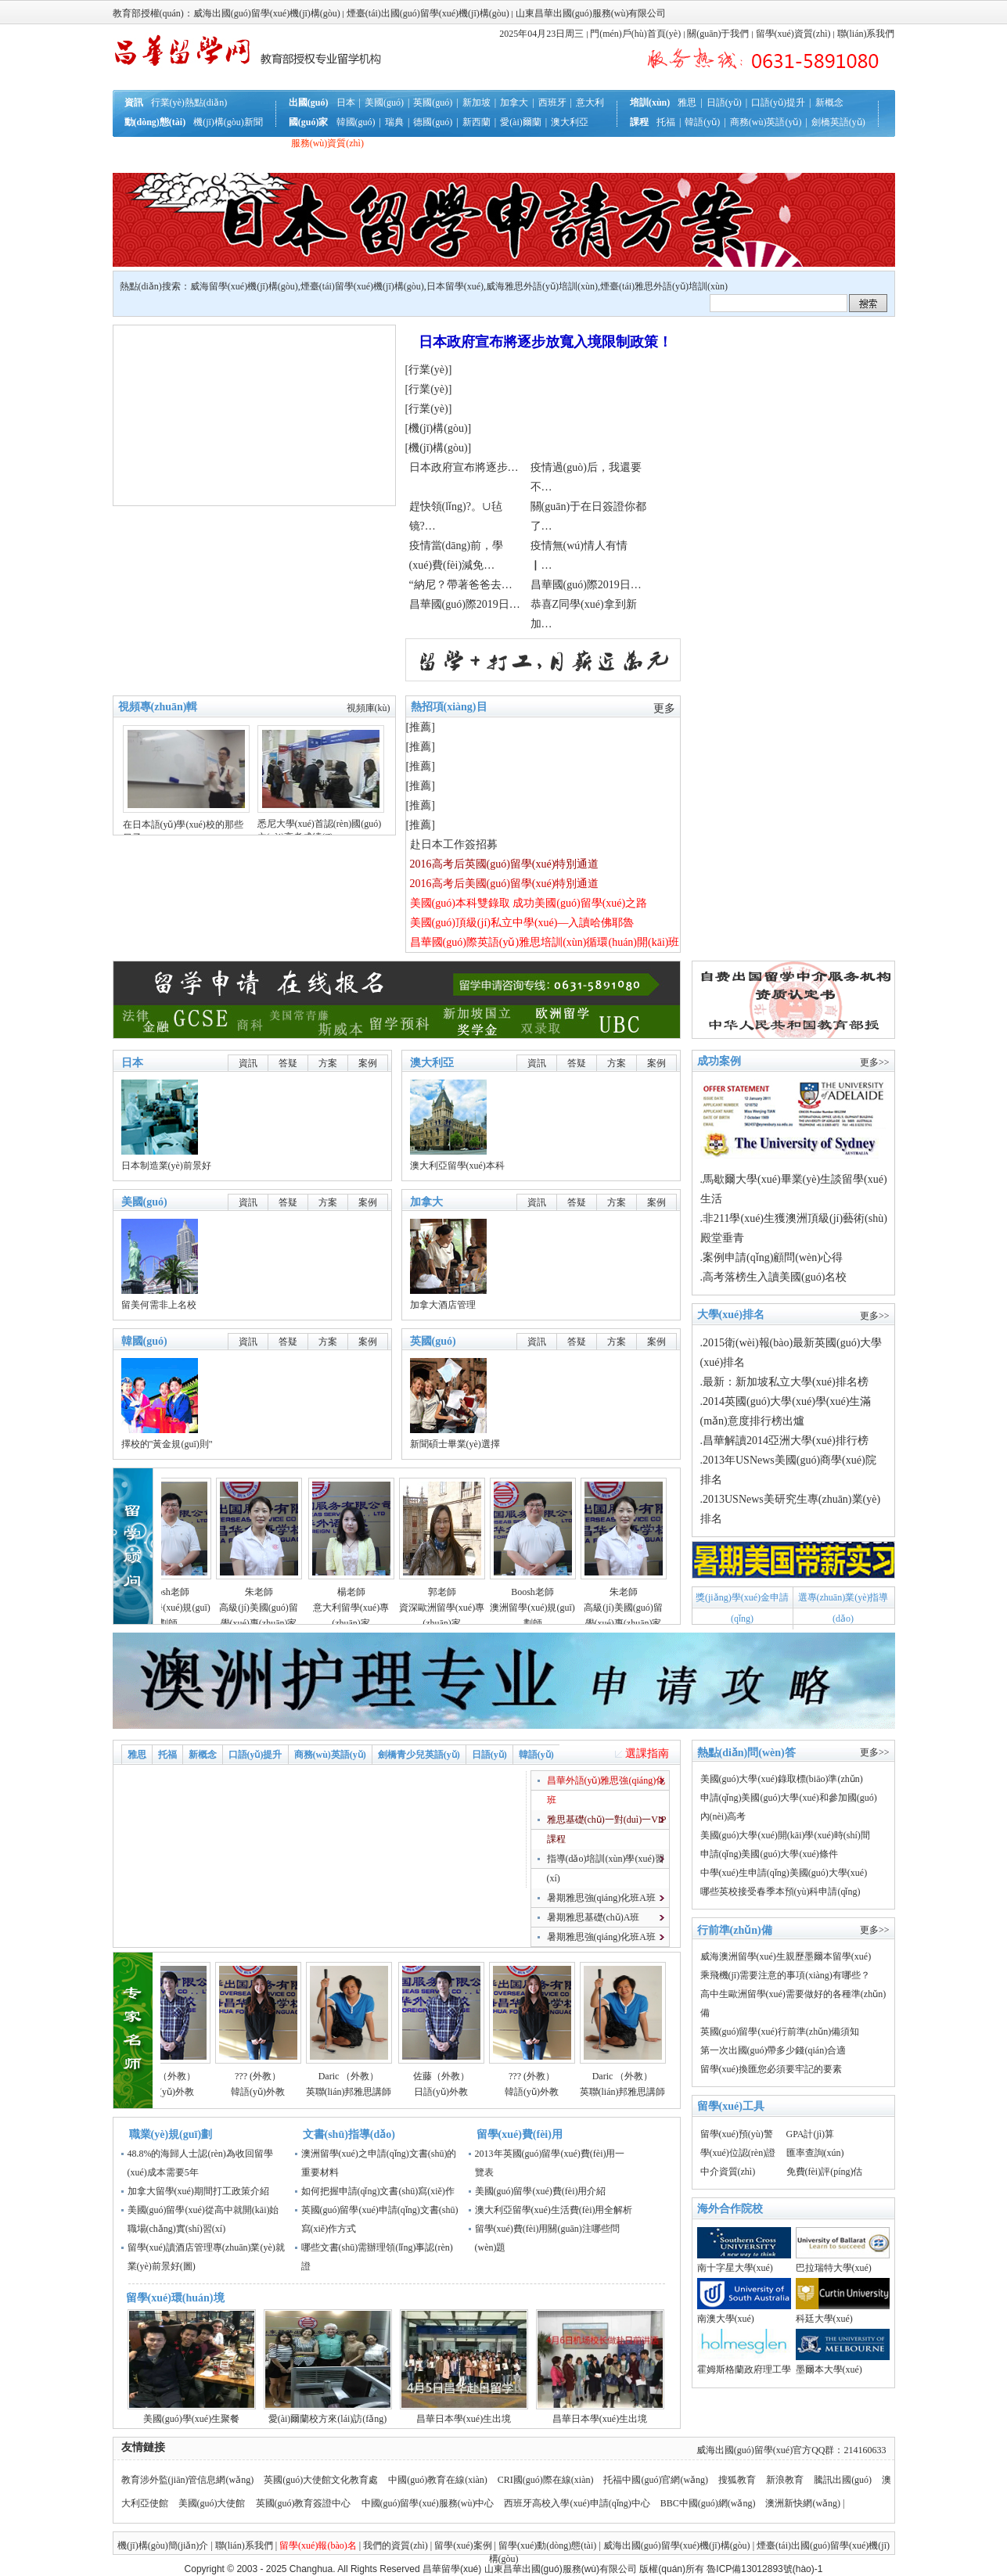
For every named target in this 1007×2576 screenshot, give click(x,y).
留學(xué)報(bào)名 (318, 2545)
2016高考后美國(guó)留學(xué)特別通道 (504, 883)
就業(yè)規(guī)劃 (276, 162)
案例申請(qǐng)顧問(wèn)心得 (773, 1257)
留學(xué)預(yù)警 (736, 2134)
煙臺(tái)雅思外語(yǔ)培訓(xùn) (664, 286)
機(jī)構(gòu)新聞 (228, 122)
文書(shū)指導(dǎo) (349, 2134)
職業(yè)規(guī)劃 (171, 2134)
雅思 (687, 102)
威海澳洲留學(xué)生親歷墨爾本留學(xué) (786, 1956)
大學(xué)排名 (730, 1314)
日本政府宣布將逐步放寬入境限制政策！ (545, 342)
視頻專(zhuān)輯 (158, 707)
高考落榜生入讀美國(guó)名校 (775, 1277)
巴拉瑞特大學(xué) (834, 2267)
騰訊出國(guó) (843, 2479)
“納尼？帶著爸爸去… (460, 585)
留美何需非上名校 (158, 1304)
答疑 (288, 1063)
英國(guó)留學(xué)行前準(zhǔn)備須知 (780, 2031)
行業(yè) (428, 369)
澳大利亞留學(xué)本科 (457, 1165)
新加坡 (476, 102)
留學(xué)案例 (462, 2545)
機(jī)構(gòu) (437, 428)
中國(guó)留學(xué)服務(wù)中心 (429, 2503)
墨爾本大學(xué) (829, 2369)
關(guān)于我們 (718, 33)
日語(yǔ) (724, 102)
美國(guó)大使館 (212, 2503)
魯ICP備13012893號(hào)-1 (764, 2568)
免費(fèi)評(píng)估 (824, 2171)
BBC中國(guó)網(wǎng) (708, 2503)
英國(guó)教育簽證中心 (305, 2503)
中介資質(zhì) (728, 2171)
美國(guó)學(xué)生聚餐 (191, 2418)
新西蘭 (476, 122)
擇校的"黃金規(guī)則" (167, 1444)
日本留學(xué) (455, 286)
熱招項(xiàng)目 (449, 707)
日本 (345, 102)
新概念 (829, 102)
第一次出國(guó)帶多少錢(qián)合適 (773, 2050)
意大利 (590, 102)
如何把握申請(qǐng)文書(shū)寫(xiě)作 (378, 2191)
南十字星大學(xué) (735, 2267)
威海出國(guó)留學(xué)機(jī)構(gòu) (676, 2545)
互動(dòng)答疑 (200, 162)
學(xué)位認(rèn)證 (738, 2152)
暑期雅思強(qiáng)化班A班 (601, 1897)
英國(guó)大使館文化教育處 (321, 2479)
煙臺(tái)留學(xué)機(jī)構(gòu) (362, 286)
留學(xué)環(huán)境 (175, 2298)
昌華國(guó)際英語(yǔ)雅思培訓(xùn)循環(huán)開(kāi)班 (545, 942)
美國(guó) (384, 102)
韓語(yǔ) (702, 122)
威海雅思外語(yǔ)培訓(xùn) (542, 286)
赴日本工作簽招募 (454, 844)
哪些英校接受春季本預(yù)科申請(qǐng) (780, 1891)
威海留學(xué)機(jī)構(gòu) (244, 286)
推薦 (420, 727)
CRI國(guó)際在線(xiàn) (546, 2479)
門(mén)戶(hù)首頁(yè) (635, 33)
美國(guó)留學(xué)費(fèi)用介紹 (540, 2191)
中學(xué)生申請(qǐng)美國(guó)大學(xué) (784, 1872)
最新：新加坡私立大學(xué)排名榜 (786, 1382)
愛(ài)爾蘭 (520, 122)
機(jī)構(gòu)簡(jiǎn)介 (162, 2545)
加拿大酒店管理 (443, 1304)
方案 (327, 1063)
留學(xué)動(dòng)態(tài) (547, 2545)
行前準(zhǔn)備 (249, 143)
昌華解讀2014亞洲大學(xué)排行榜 (786, 1440)
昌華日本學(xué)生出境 (463, 2418)
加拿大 (514, 102)
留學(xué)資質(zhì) (793, 33)
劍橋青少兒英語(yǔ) (419, 1754)
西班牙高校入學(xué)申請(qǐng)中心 (576, 2503)
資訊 (248, 1063)
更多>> (875, 1062)
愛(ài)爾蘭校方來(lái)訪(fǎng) (327, 2418)
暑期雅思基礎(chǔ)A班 (593, 1917)
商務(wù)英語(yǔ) (766, 122)
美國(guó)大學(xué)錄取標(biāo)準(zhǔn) (781, 1778)
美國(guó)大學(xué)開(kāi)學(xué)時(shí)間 (785, 1835)
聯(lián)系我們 (866, 33)
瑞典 (394, 122)
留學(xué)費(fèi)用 (520, 2134)
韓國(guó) (356, 122)
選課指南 (647, 1753)
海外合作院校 (730, 2209)
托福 (665, 122)
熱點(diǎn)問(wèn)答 (746, 1753)
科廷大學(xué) (824, 2318)
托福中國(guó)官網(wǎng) (655, 2479)
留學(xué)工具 (730, 2106)
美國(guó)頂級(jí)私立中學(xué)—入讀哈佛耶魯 (522, 923)
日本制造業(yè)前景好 (166, 1165)
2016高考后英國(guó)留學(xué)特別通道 (504, 864)
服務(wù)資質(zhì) (327, 143)
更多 (664, 708)
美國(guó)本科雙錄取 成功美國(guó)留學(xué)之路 (529, 903)
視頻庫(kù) (368, 707)
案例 (367, 1063)
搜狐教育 (737, 2479)
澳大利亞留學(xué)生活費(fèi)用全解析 (554, 2209)
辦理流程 (190, 143)
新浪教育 (785, 2479)
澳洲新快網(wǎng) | (804, 2503)
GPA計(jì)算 (810, 2134)
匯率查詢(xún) (815, 2152)
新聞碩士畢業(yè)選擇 (455, 1444)
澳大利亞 (569, 122)
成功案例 (719, 1061)
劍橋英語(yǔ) (838, 122)
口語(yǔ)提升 (778, 102)
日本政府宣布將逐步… (464, 467)
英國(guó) (432, 102)
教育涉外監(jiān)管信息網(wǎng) (187, 2479)
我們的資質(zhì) (395, 2545)
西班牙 (552, 102)
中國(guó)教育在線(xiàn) (437, 2479)
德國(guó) (432, 122)
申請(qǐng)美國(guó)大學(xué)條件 (769, 1853)
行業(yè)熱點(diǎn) (189, 102)
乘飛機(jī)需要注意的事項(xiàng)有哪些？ (785, 1975)
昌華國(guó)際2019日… (586, 585)
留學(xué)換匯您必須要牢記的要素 (771, 2069)
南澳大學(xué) (725, 2318)
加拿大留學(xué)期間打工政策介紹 (198, 2191)
